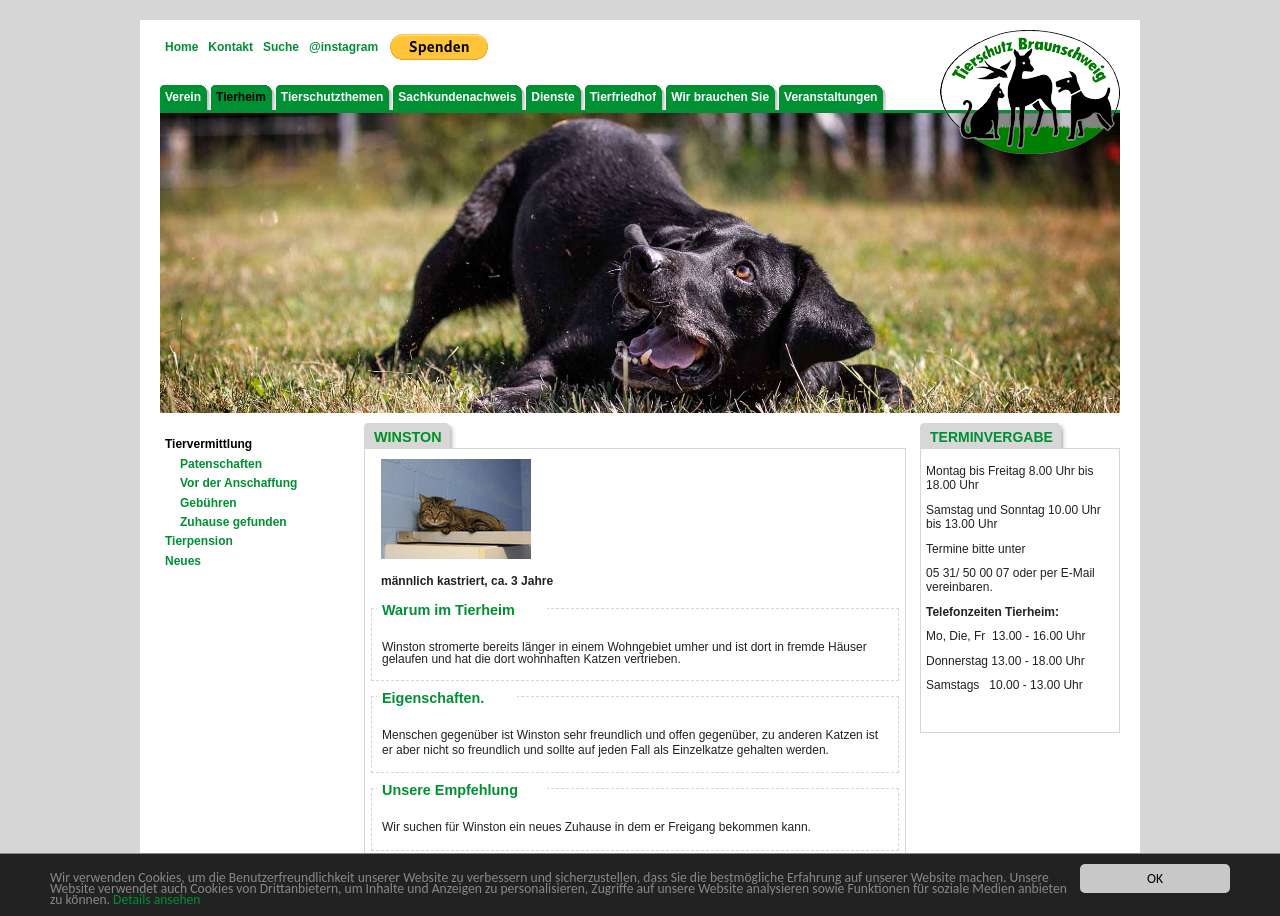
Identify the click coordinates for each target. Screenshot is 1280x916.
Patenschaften (221, 464)
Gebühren (208, 503)
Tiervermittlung (208, 444)
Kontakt (230, 47)
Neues (183, 561)
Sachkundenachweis (457, 97)
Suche (281, 47)
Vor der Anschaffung (238, 483)
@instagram (343, 47)
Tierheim (241, 97)
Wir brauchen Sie (720, 97)
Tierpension (199, 541)
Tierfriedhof (623, 97)
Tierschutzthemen (332, 97)
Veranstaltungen (830, 97)
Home (181, 47)
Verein (183, 97)
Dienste (552, 97)
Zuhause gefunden (233, 522)
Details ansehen (156, 900)
